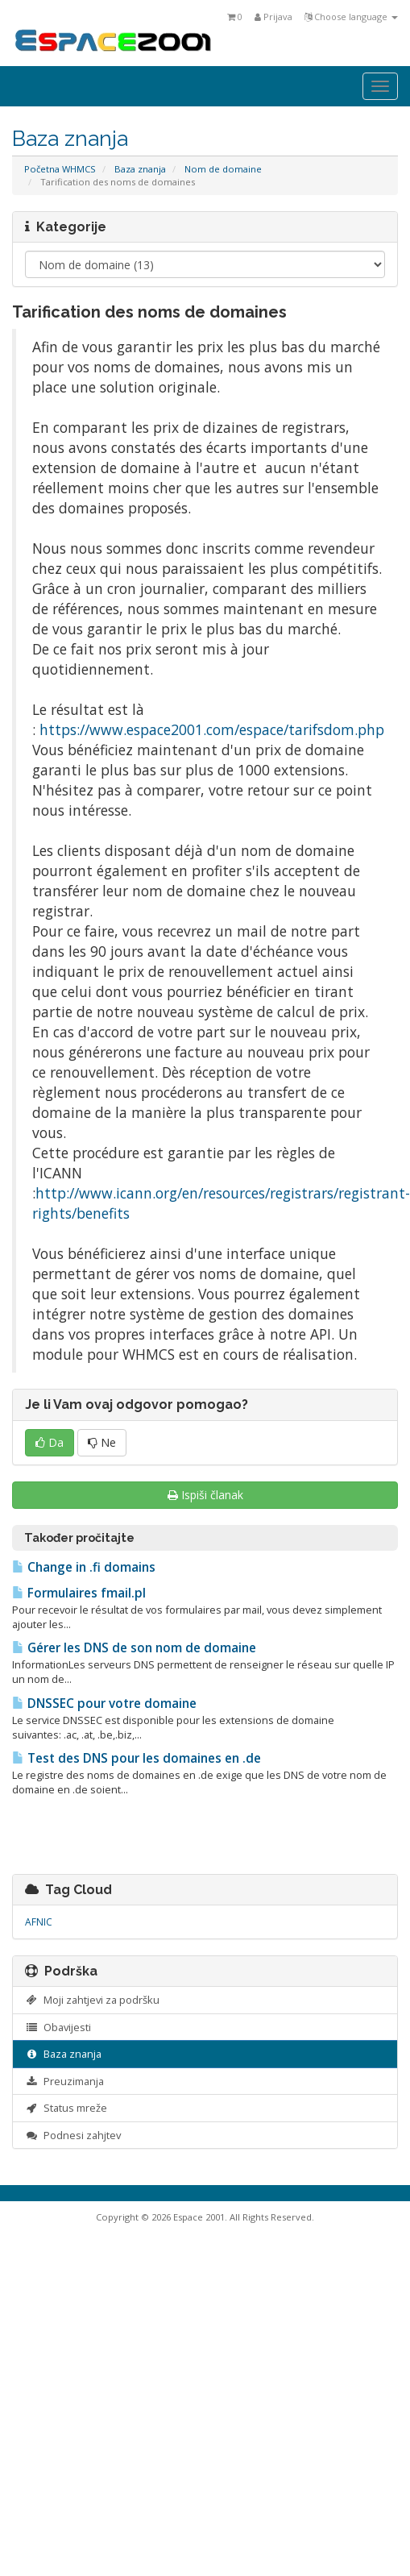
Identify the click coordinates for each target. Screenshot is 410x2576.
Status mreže (66, 2107)
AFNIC (38, 1922)
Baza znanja (140, 169)
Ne (102, 1442)
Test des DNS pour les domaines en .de (136, 1758)
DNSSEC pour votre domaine (104, 1703)
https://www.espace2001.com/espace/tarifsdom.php (211, 729)
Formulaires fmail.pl (79, 1593)
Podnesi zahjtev (73, 2135)
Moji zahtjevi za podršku (92, 1999)
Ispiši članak (205, 1494)
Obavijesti (58, 2027)
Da (49, 1442)
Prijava (273, 16)
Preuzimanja (64, 2081)
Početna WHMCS (60, 169)
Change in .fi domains (83, 1567)
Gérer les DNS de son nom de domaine (134, 1647)
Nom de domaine (223, 169)
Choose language (351, 16)
